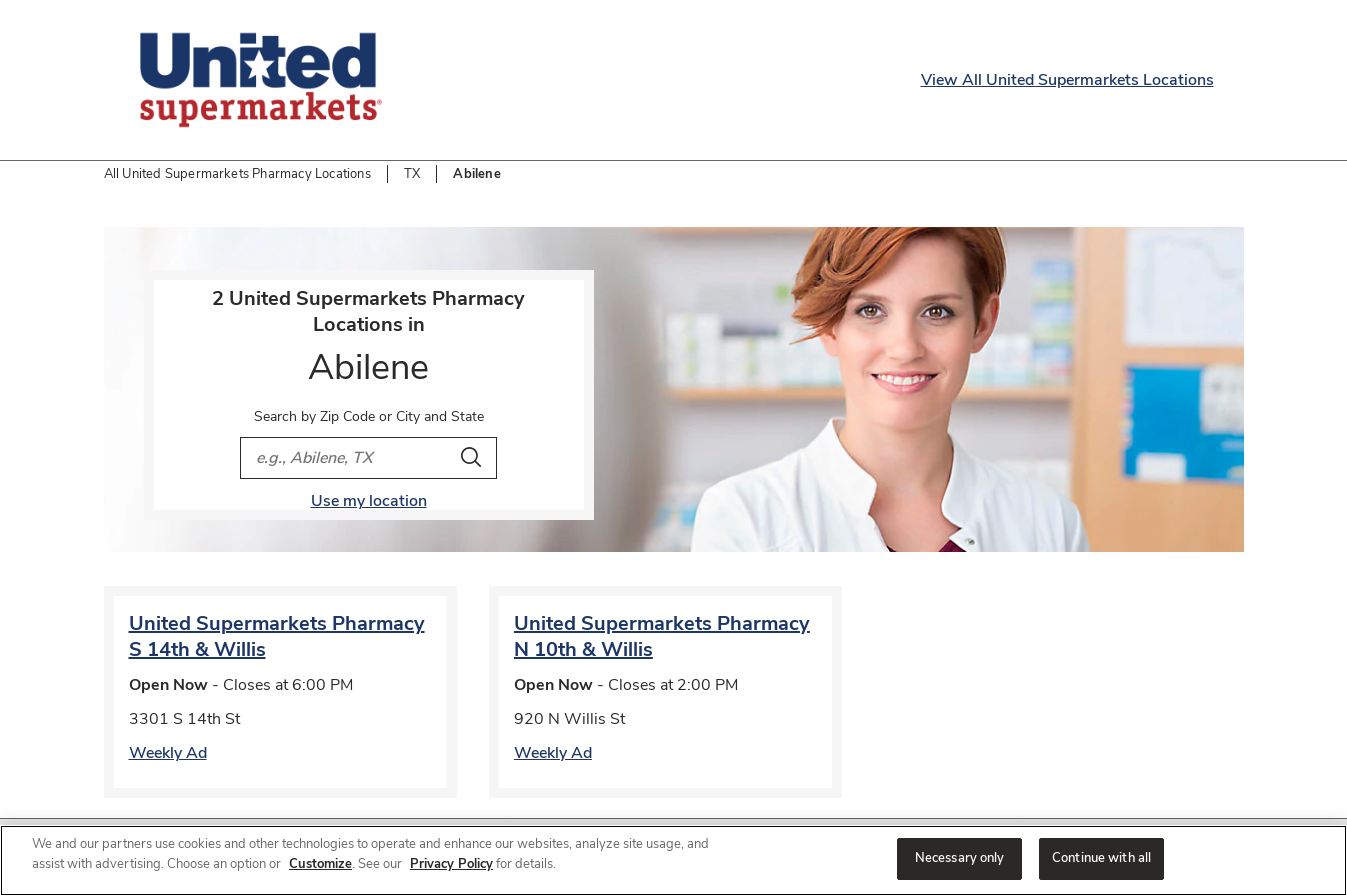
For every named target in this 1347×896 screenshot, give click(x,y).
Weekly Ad (168, 753)
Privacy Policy (451, 864)
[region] (673, 860)
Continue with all (1101, 858)
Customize (320, 864)
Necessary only (960, 858)
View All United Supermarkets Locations (1067, 80)
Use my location (369, 501)
